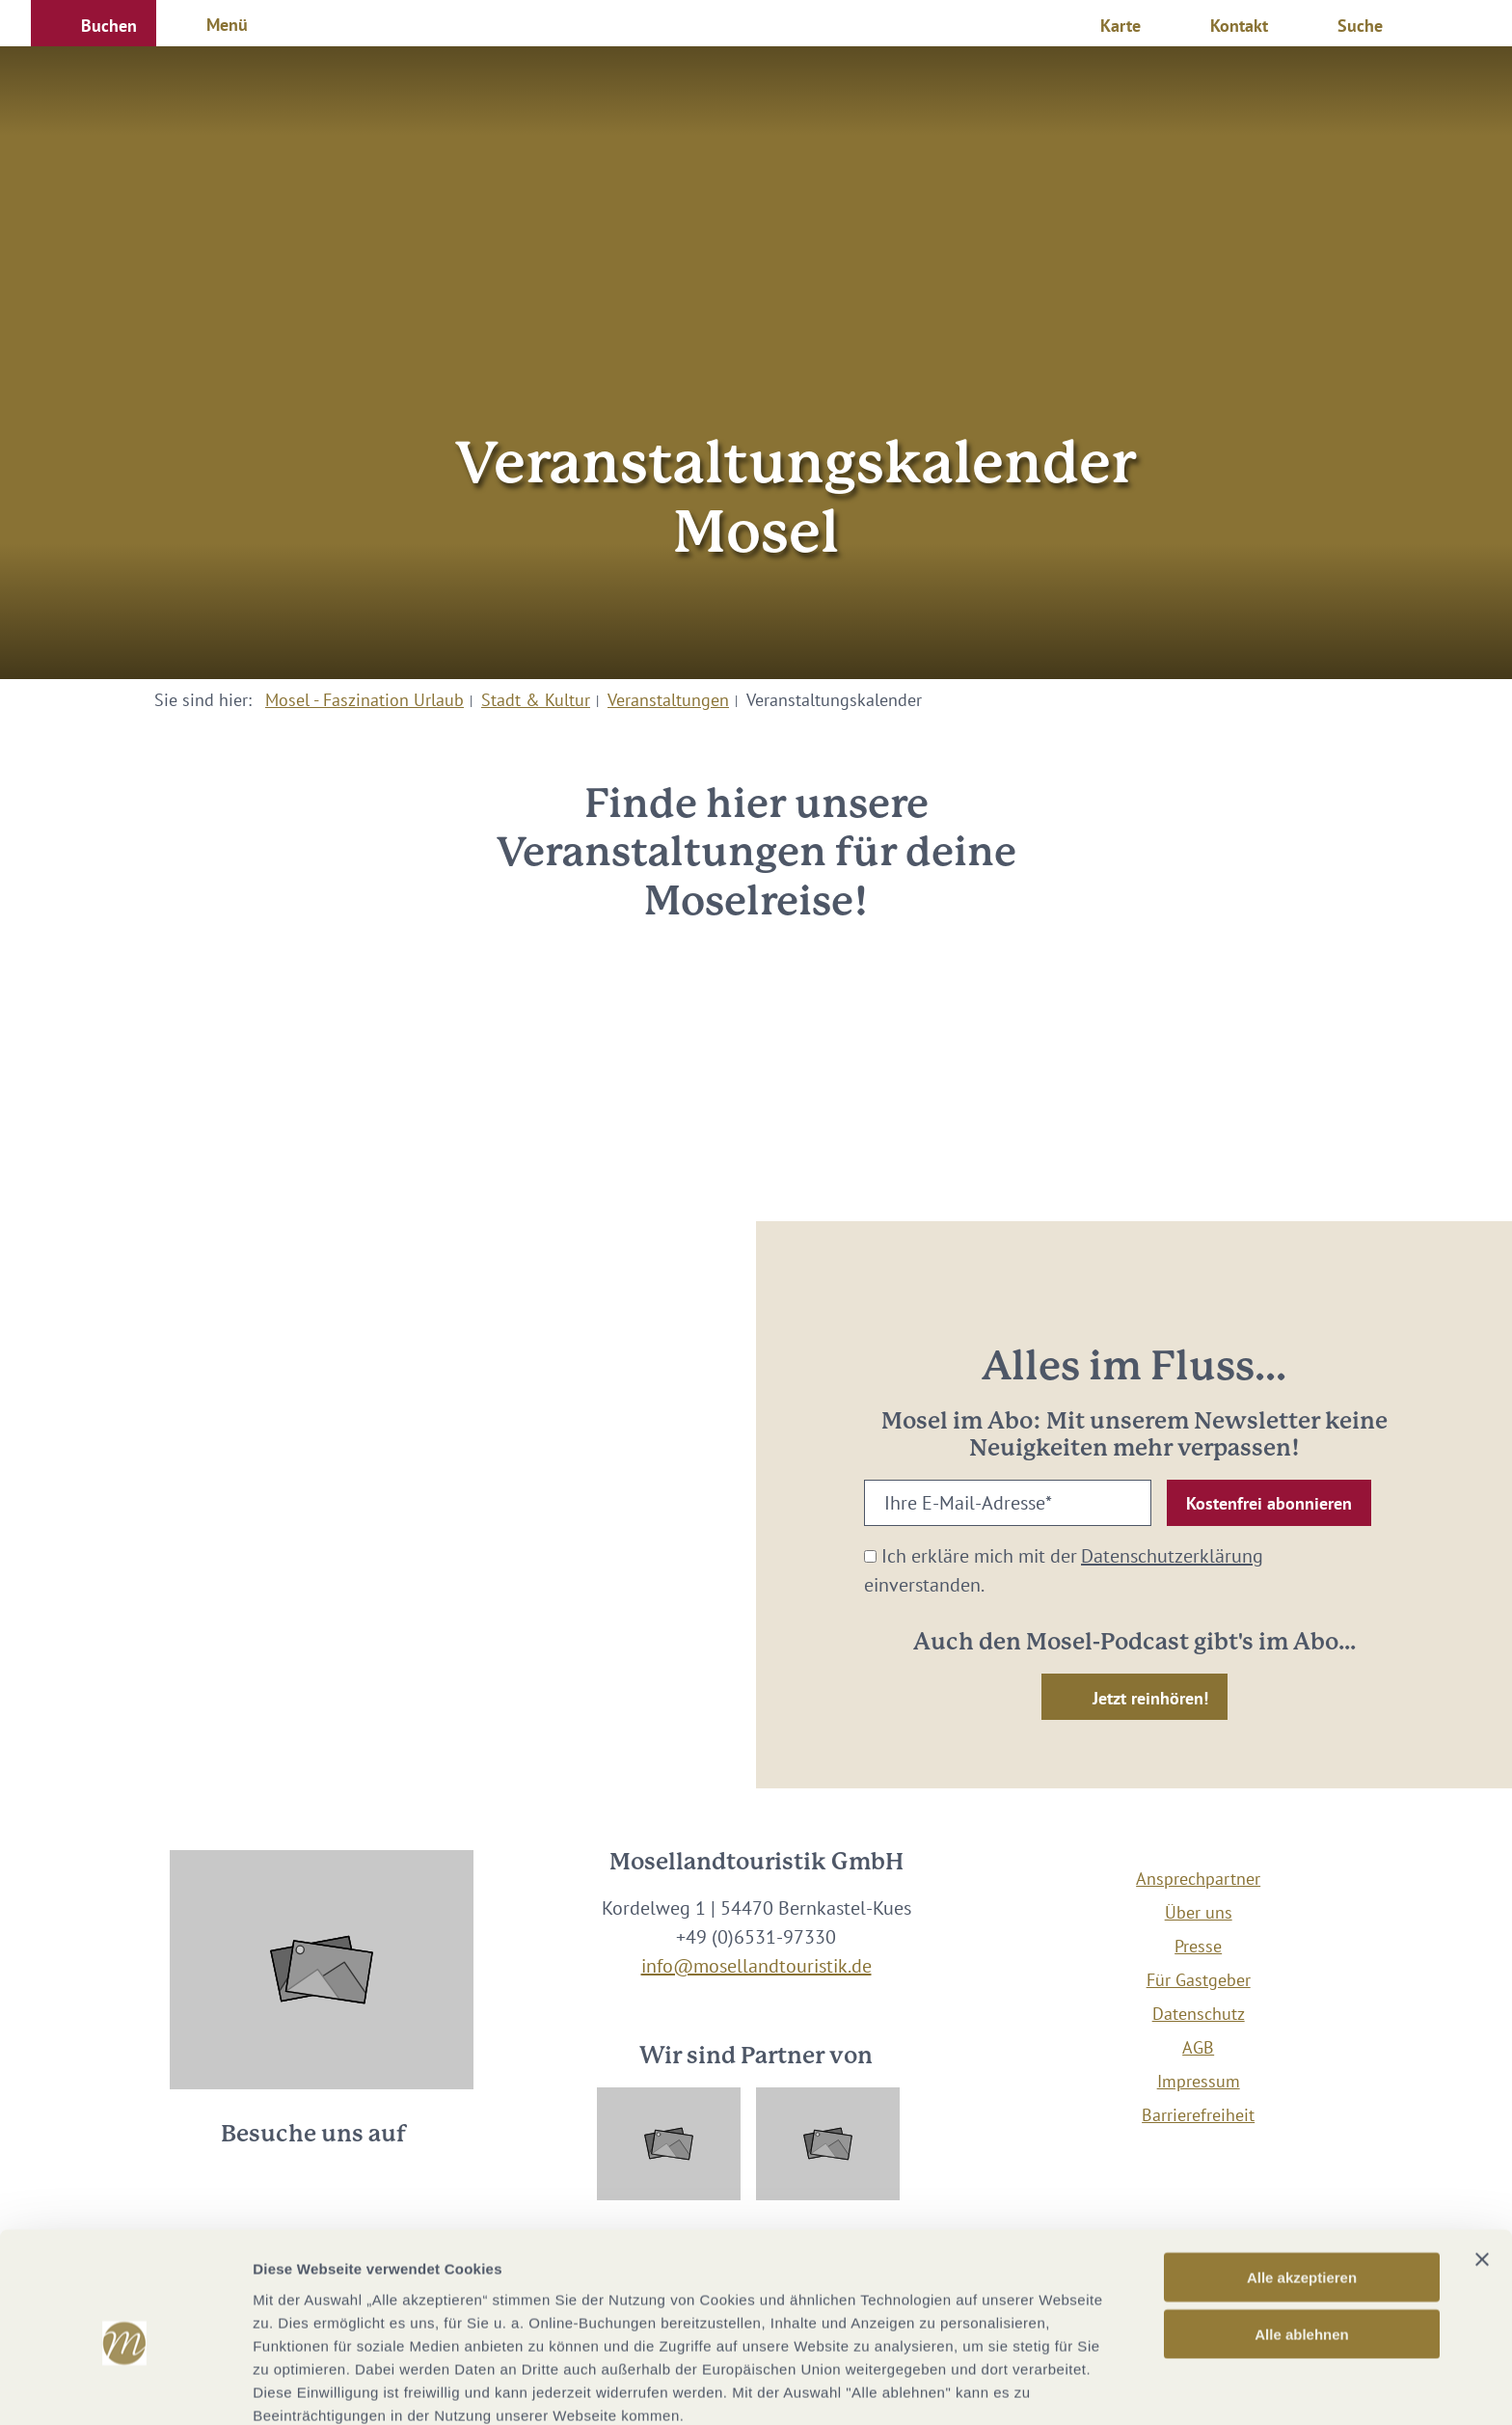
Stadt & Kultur (535, 700)
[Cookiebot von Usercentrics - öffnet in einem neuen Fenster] (124, 2387)
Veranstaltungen (668, 700)
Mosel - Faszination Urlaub (364, 700)
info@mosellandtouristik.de (756, 1965)
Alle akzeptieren (1302, 2186)
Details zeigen (1025, 2387)
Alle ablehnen (1302, 2243)
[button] (93, 23)
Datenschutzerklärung (1172, 1555)
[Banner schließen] (1482, 2168)
